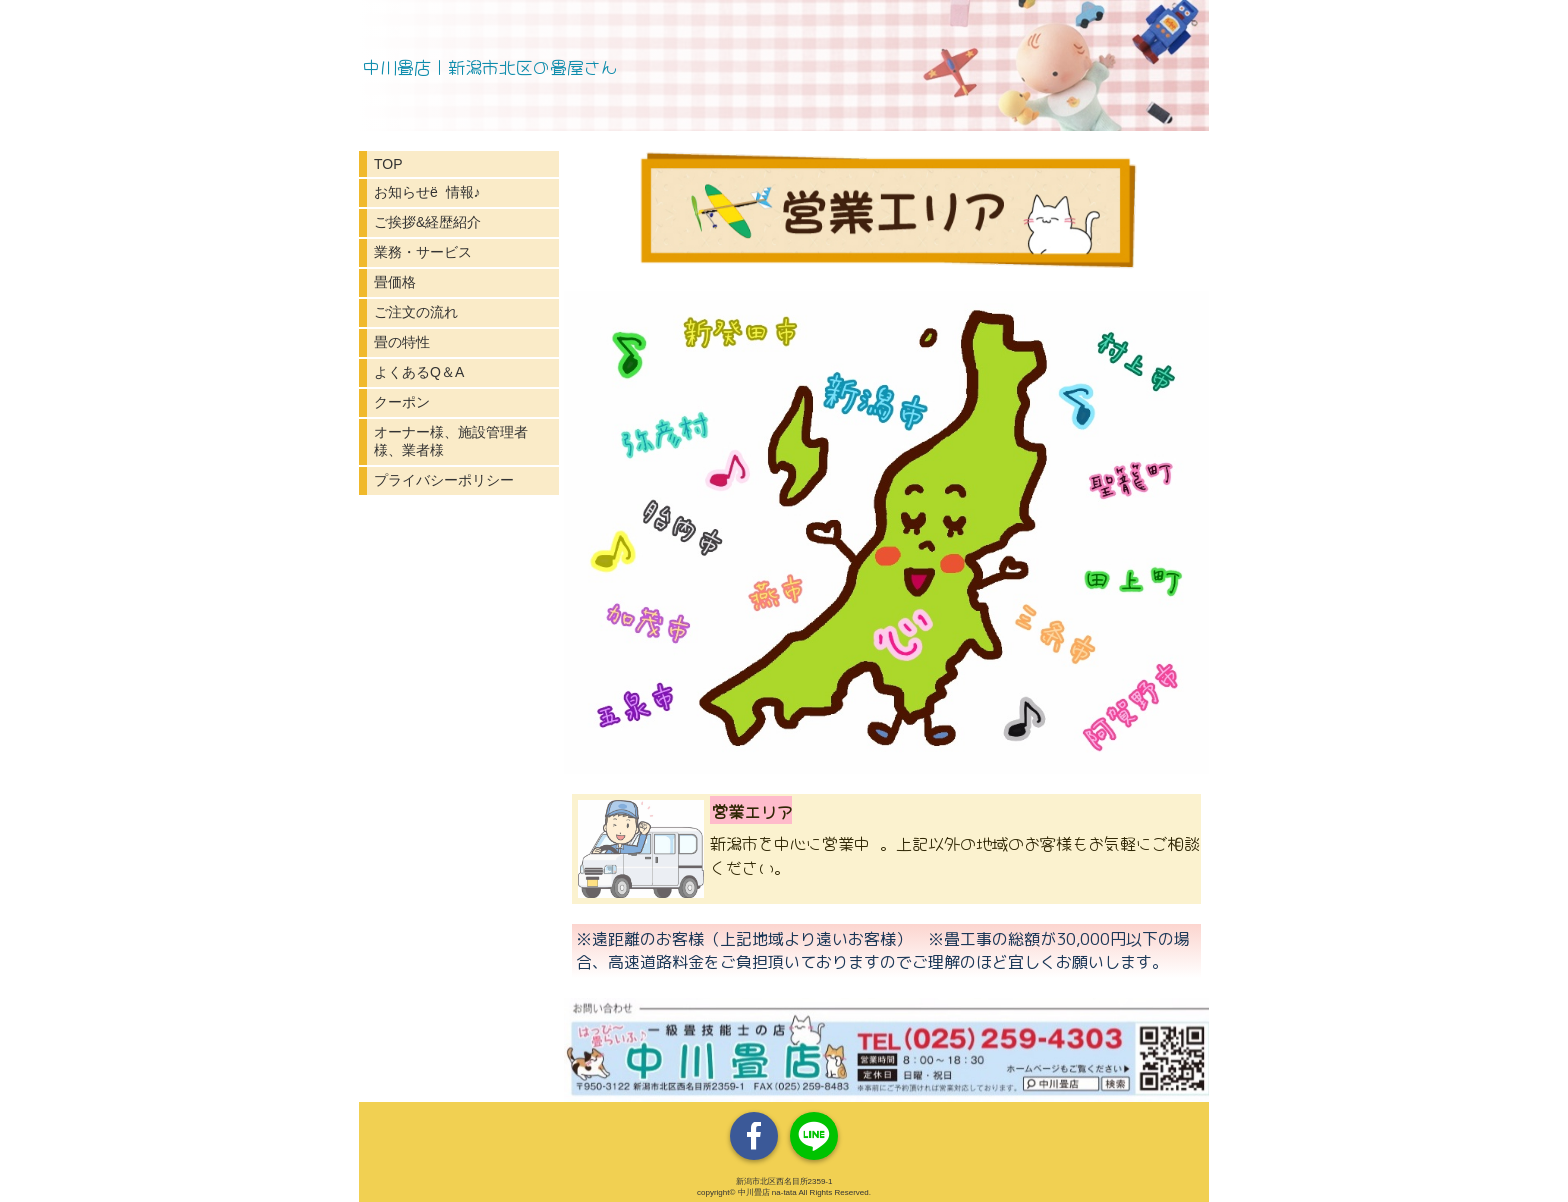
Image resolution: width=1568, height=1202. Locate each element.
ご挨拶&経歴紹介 (427, 222)
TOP (388, 164)
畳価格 (395, 282)
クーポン (402, 402)
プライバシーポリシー (444, 480)
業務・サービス (423, 252)
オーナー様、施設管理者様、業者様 (451, 441)
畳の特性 (402, 342)
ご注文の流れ (416, 312)
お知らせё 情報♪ (427, 192)
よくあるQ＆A (419, 372)
